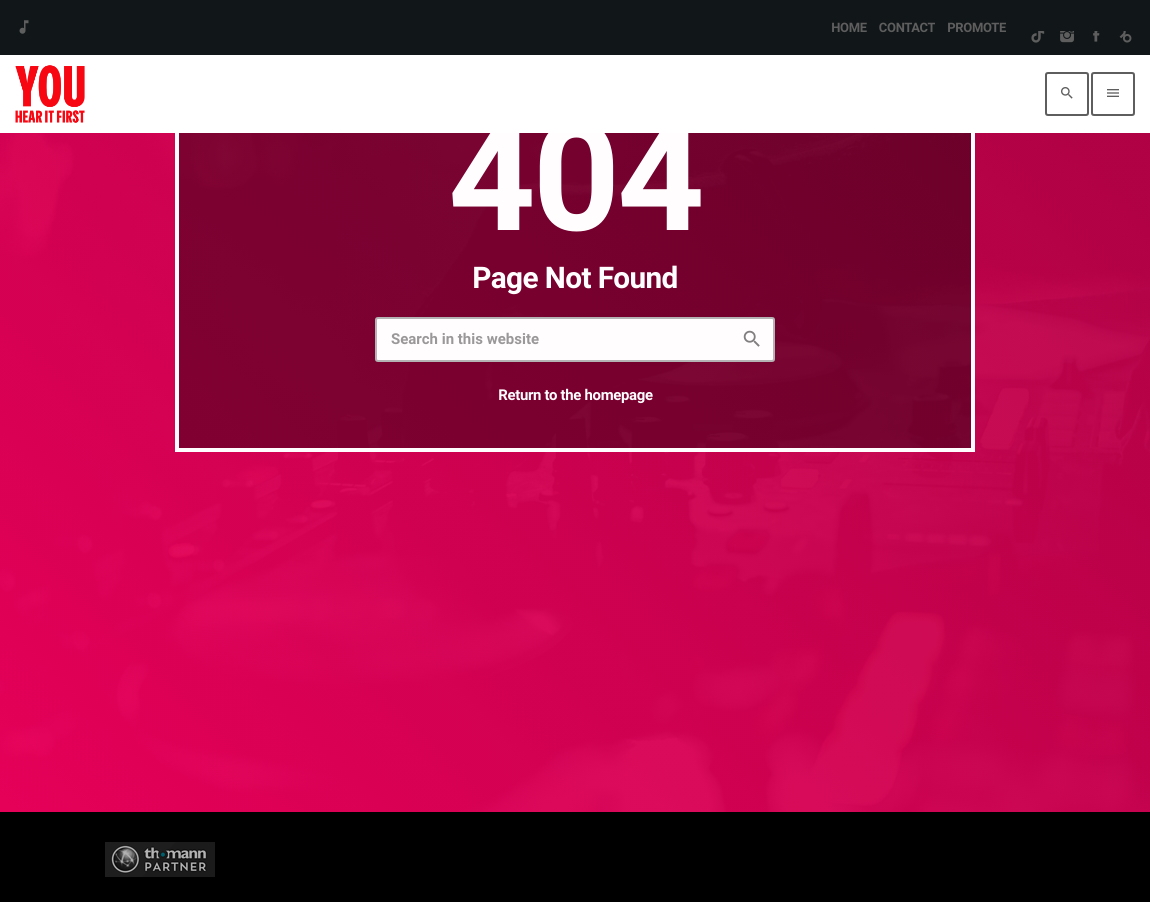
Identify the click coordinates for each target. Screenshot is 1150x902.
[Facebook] (1095, 38)
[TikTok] (1037, 38)
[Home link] (50, 94)
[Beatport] (1125, 38)
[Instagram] (1066, 38)
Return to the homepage (575, 395)
